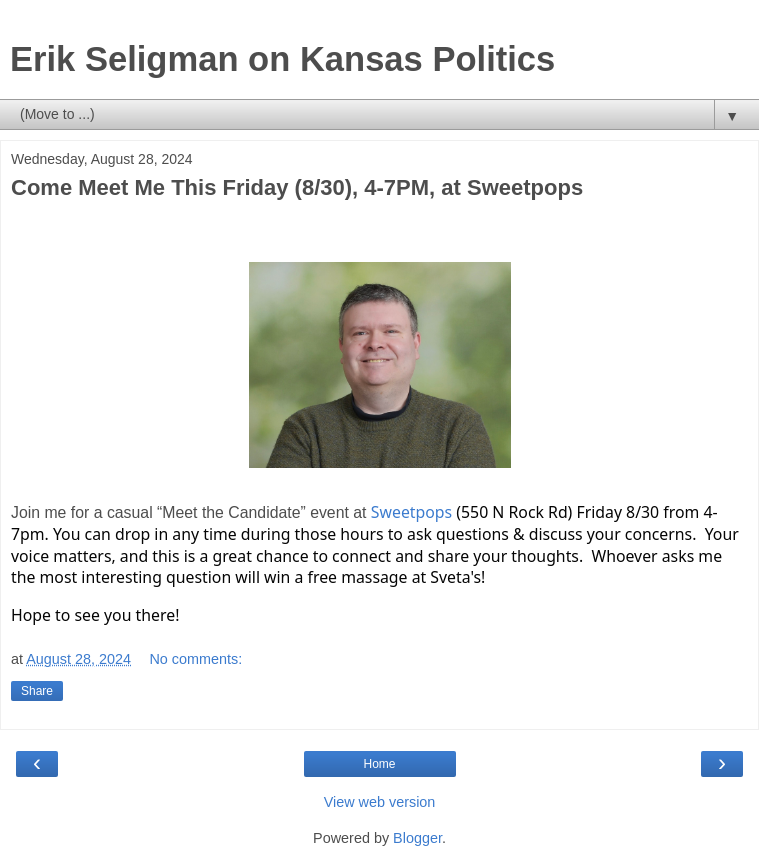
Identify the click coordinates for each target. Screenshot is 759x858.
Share (37, 691)
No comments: (195, 659)
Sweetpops (411, 512)
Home (379, 764)
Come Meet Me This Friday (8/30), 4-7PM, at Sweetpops (297, 187)
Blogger (417, 838)
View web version (380, 802)
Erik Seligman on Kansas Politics (282, 59)
